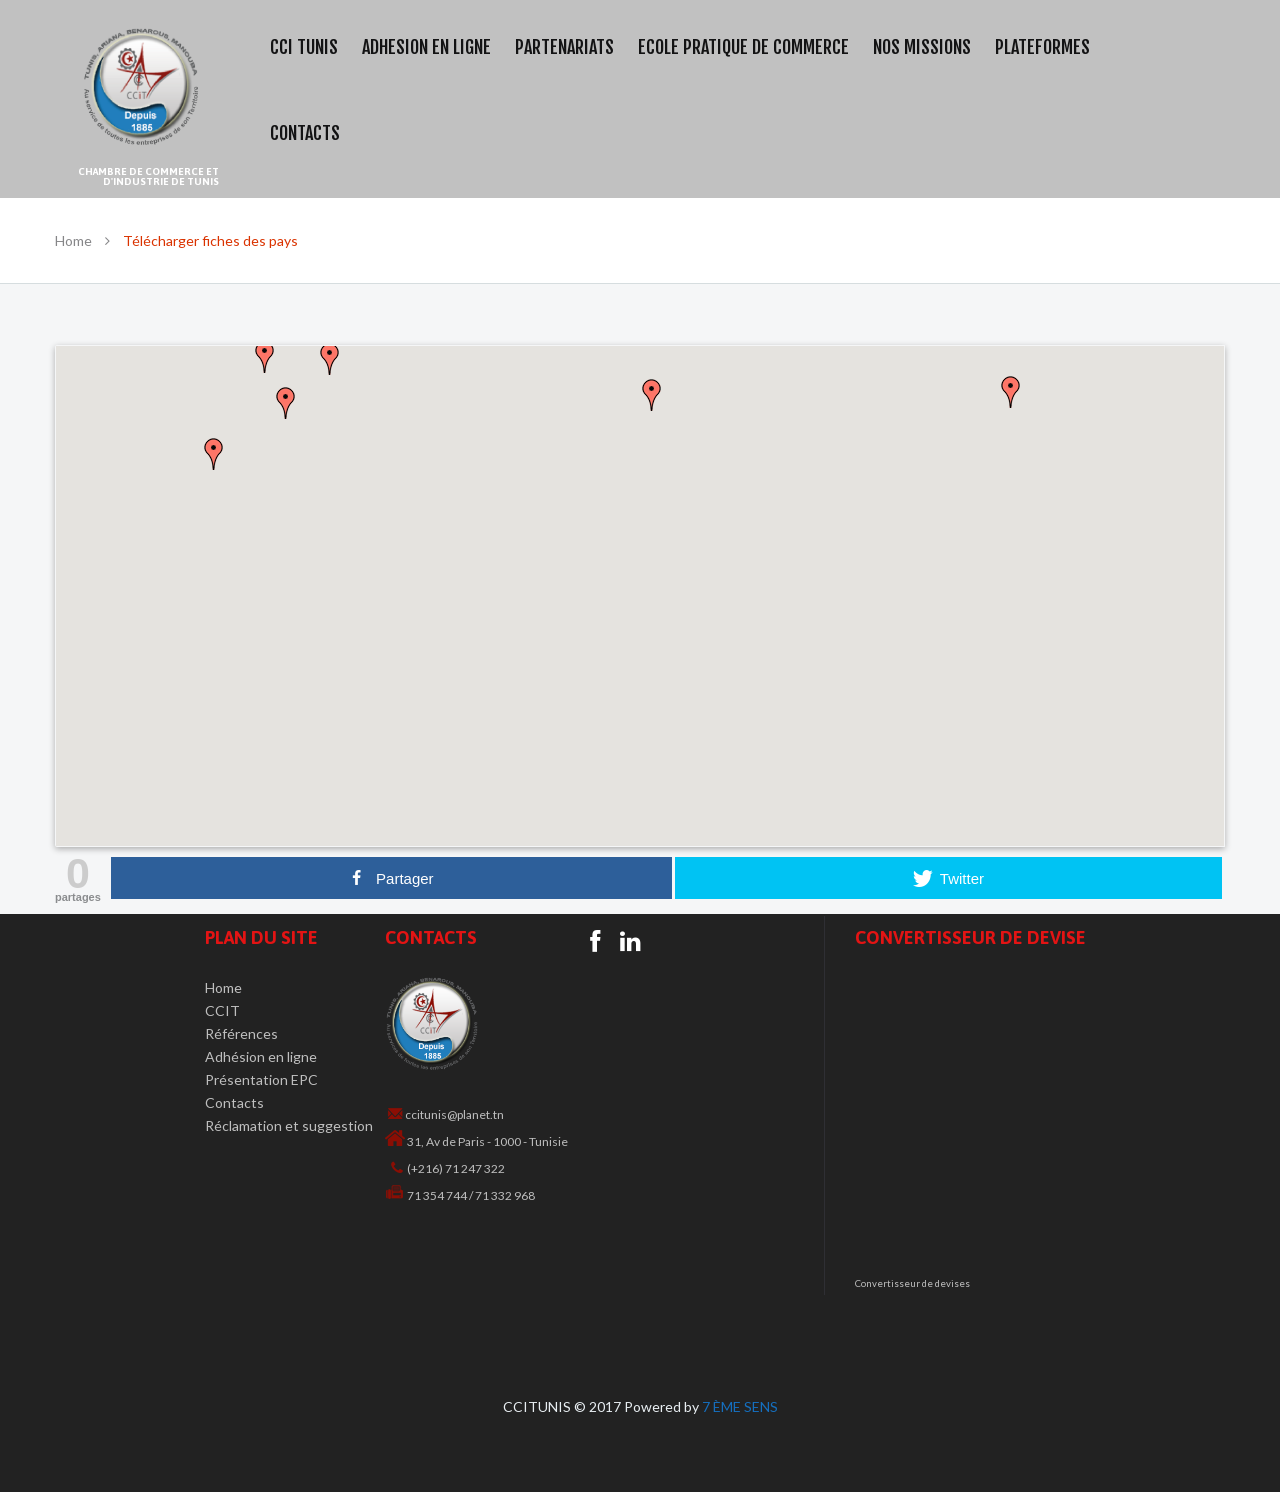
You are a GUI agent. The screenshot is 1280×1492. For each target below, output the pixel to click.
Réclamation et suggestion (289, 1125)
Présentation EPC (261, 1079)
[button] (640, 584)
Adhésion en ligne (261, 1056)
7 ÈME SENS (740, 1406)
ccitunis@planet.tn (454, 1114)
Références (241, 1033)
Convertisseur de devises (912, 1283)
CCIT (222, 1010)
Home (73, 240)
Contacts (234, 1102)
